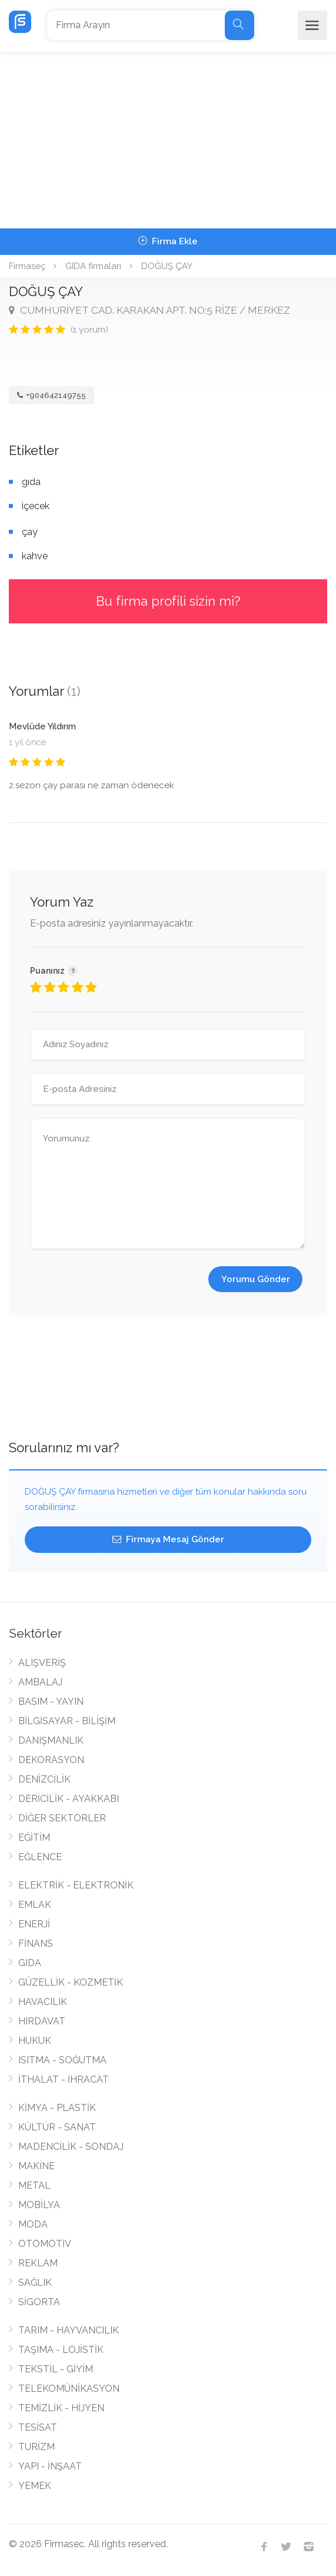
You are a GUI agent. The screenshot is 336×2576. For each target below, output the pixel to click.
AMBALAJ (40, 1682)
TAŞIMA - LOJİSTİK (61, 2349)
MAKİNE (36, 2166)
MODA (33, 2224)
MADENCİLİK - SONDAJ (71, 2146)
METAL (34, 2185)
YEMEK (34, 2485)
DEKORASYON (51, 1759)
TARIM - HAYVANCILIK (68, 2330)
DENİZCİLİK (44, 1779)
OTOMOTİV (44, 2243)
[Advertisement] (168, 140)
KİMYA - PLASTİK (57, 2107)
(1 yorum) (89, 329)
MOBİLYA (39, 2204)
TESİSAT (37, 2427)
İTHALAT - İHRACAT (63, 2079)
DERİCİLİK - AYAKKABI (68, 1798)
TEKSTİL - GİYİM (55, 2369)
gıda (31, 481)
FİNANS (35, 1943)
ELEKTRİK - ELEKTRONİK (76, 1885)
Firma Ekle (168, 241)
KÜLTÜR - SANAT (57, 2127)
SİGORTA (39, 2302)
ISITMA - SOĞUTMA (62, 2060)
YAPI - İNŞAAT (50, 2466)
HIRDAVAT (41, 2021)
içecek (35, 506)
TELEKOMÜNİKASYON (68, 2388)
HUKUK (34, 2040)
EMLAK (34, 1904)
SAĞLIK (35, 2282)
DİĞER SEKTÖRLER (62, 1818)
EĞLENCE (40, 1857)
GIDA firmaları (93, 266)
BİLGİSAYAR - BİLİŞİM (66, 1721)
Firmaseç (27, 266)
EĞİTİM (34, 1837)
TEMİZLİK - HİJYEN (61, 2408)
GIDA (29, 1962)
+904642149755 (51, 395)
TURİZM (36, 2446)
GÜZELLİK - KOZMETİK (70, 1982)
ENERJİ (34, 1924)
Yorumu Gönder (255, 1279)
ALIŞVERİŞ (42, 1662)
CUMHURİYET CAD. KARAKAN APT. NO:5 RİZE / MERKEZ (149, 310)
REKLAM (38, 2263)
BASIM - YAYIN (51, 1701)
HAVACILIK (42, 2001)
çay (30, 531)
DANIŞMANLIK (51, 1740)
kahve (35, 556)
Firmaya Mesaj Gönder (168, 1539)
